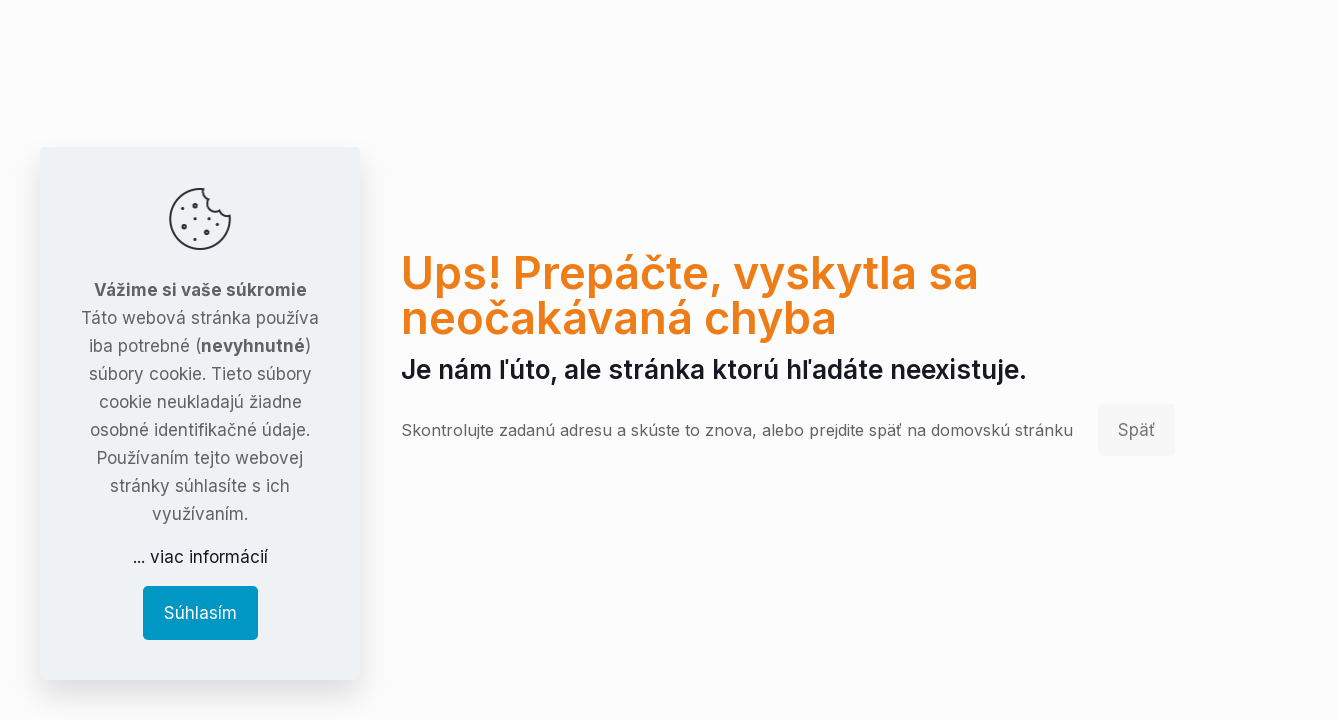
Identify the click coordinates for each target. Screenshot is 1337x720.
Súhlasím (200, 613)
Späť (1136, 430)
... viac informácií (200, 557)
